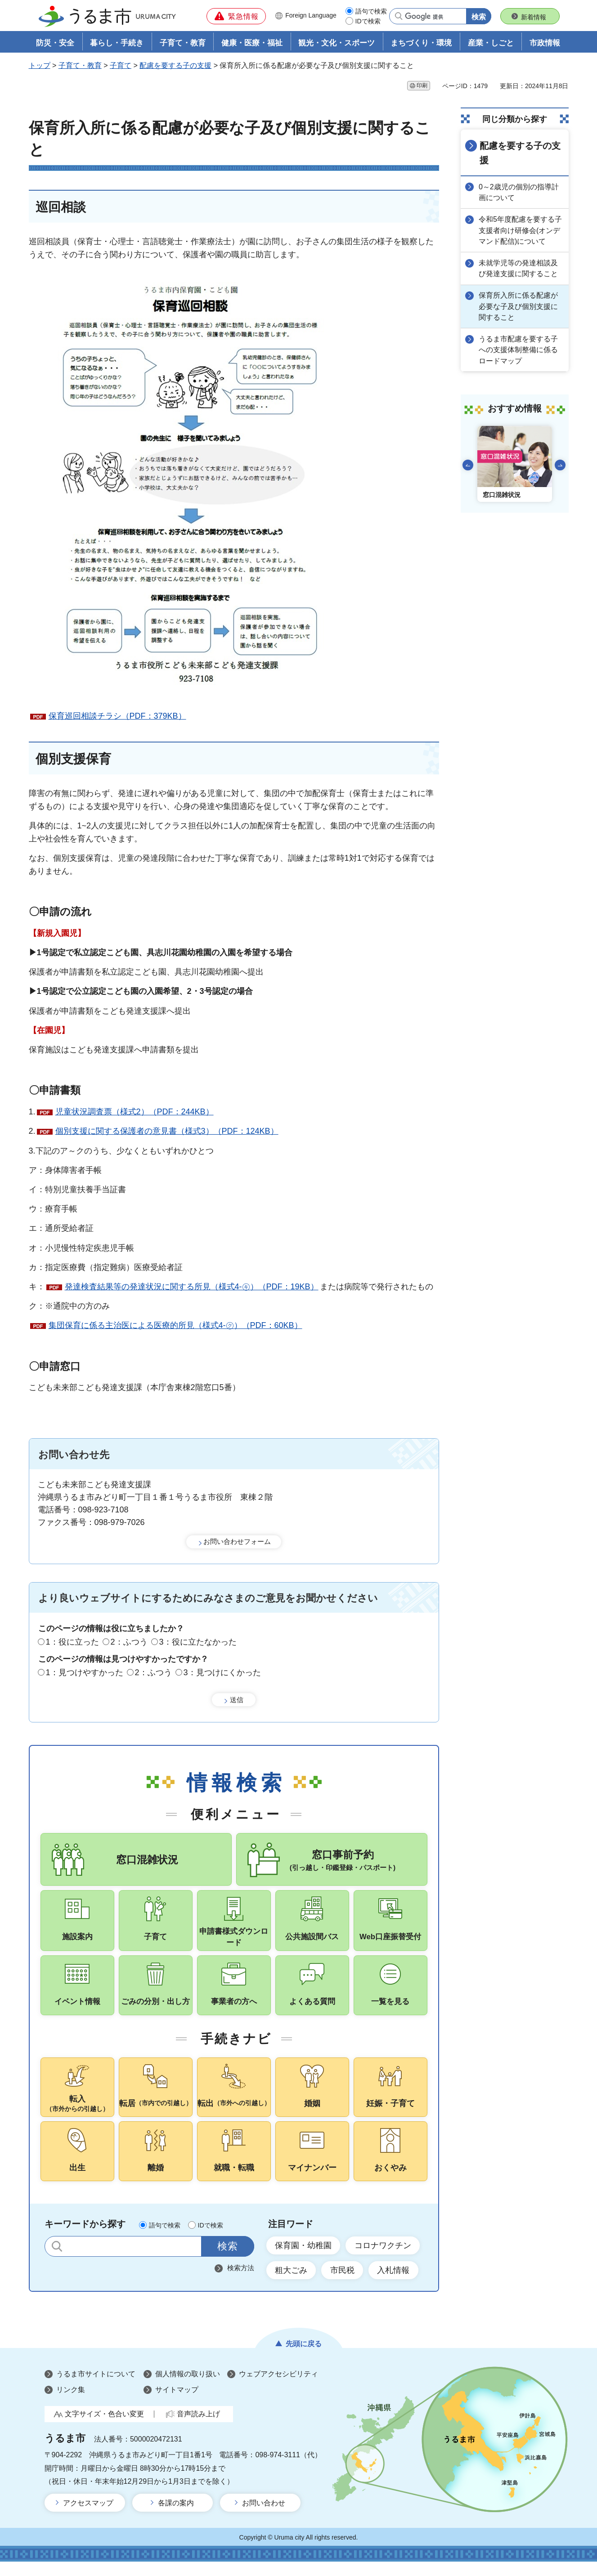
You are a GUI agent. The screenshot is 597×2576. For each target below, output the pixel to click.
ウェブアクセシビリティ (278, 2389)
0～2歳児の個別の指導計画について (520, 192)
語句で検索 (371, 11)
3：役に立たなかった (198, 1641)
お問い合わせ (263, 2518)
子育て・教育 (80, 66)
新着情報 (533, 17)
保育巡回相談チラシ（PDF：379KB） (117, 716)
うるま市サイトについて (95, 2389)
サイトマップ (176, 2404)
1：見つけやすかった (84, 1672)
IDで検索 (368, 21)
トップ (39, 66)
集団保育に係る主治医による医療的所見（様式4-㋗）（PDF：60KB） (175, 1325)
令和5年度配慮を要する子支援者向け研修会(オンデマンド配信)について (521, 230)
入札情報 (395, 2284)
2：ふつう (129, 1641)
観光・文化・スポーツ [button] (336, 43)
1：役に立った (72, 1641)
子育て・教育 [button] (183, 43)
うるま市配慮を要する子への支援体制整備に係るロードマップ (519, 348)
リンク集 (70, 2404)
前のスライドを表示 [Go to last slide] (467, 463)
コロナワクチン (383, 2259)
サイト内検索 (57, 2260)
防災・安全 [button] (55, 43)
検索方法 (240, 2282)
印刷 (422, 86)
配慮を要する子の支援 (175, 66)
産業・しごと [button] (491, 43)
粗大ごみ (291, 2284)
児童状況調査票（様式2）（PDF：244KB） (134, 1112)
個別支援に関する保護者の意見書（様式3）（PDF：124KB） (166, 1131)
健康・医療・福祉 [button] (252, 43)
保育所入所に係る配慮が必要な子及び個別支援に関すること (519, 305)
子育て (120, 66)
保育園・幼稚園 (303, 2259)
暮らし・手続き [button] (117, 43)
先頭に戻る (304, 2358)
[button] (236, 16)
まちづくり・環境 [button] (421, 43)
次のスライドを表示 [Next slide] (560, 463)
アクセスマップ (88, 2518)
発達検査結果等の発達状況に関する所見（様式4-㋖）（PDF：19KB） (192, 1287)
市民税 (343, 2284)
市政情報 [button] (545, 43)
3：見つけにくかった (222, 1672)
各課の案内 (176, 2518)
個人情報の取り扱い (187, 2389)
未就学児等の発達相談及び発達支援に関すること (519, 268)
